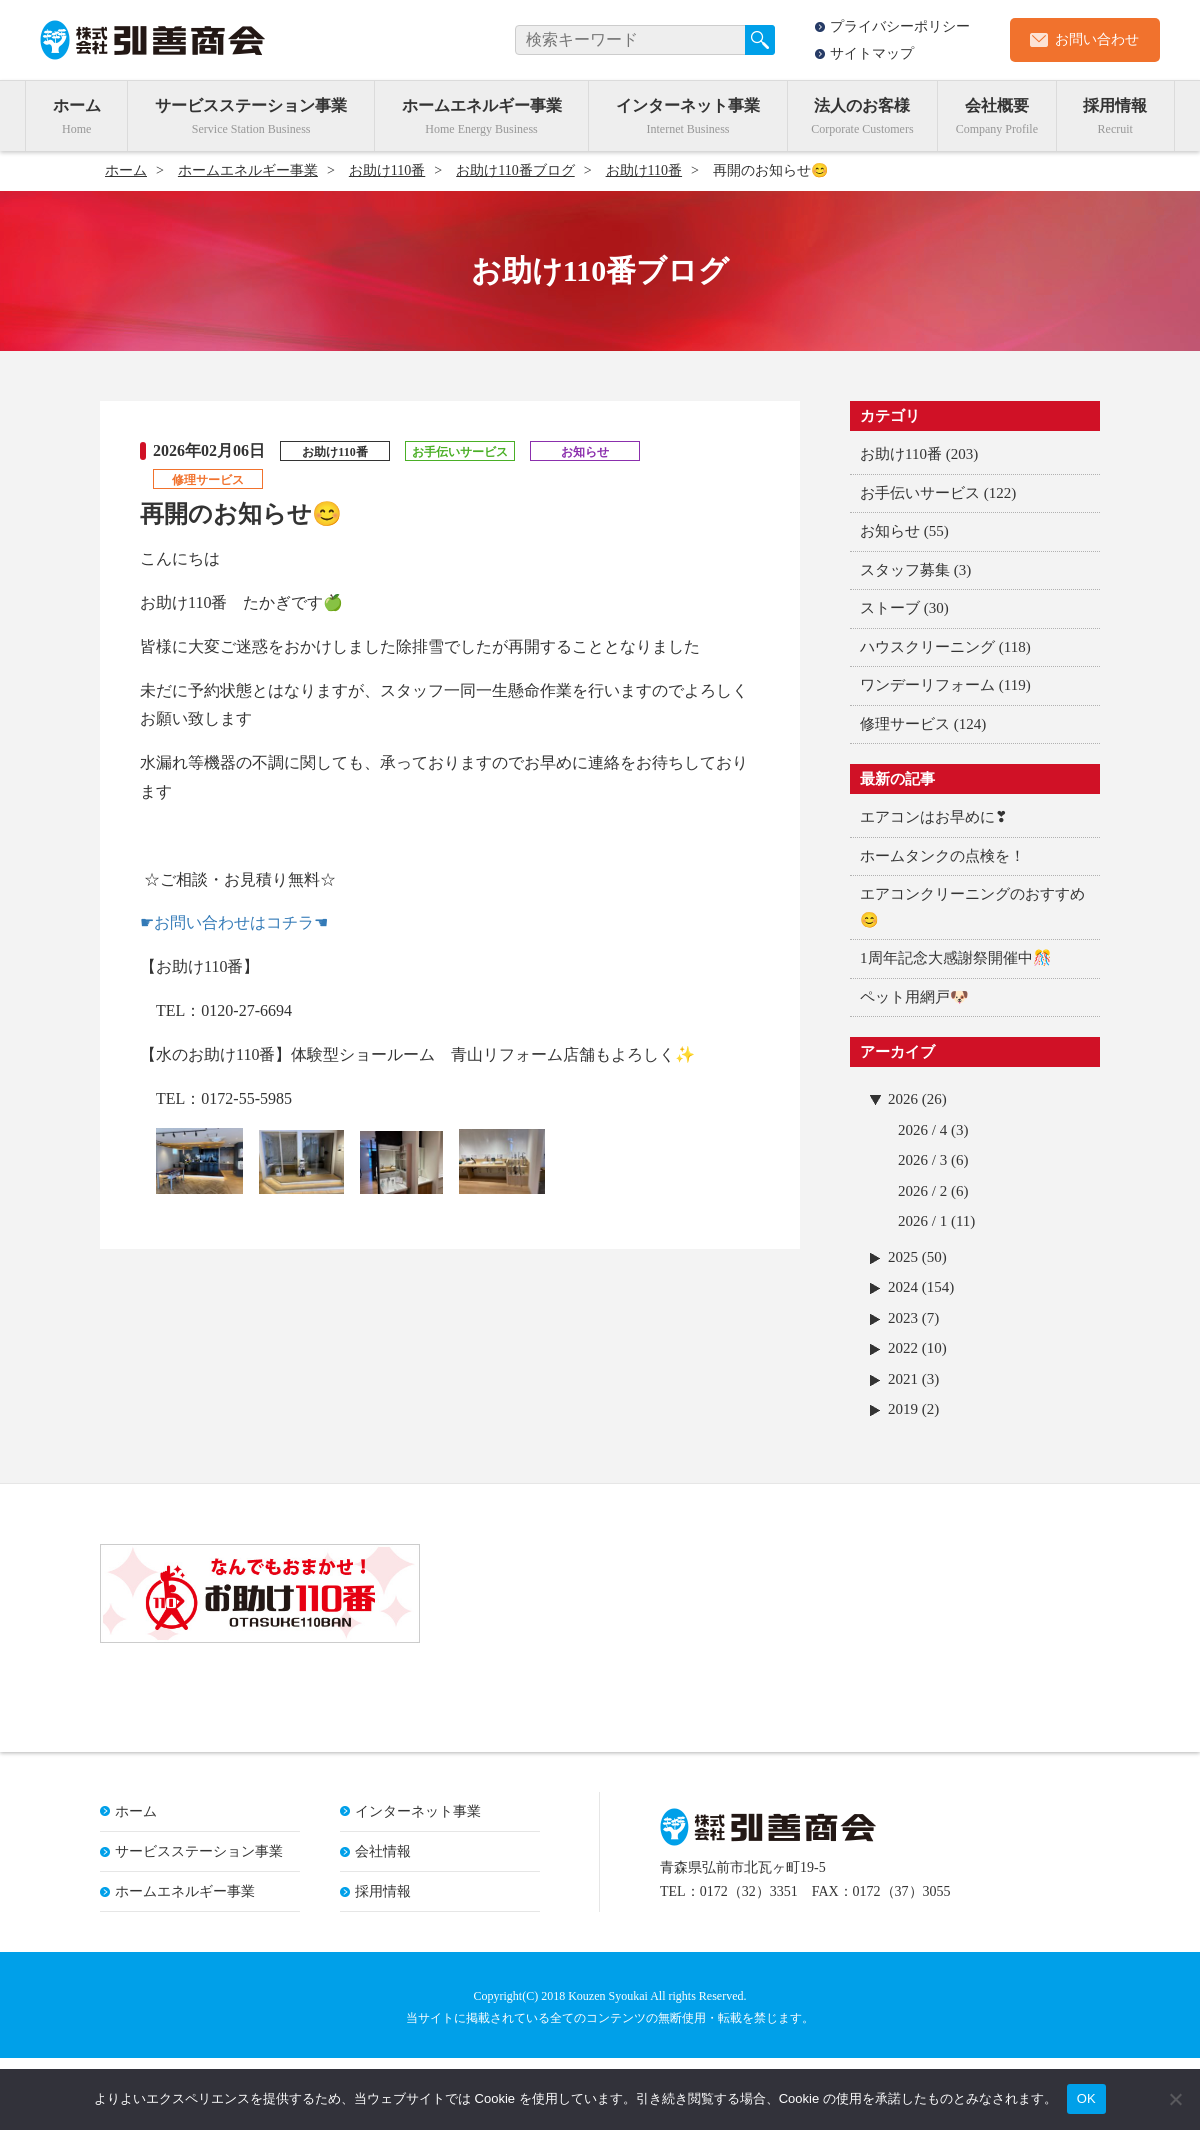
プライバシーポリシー (900, 26)
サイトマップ (872, 53)
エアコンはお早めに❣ (934, 817)
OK (1086, 2098)
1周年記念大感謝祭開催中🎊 (956, 958)
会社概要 (997, 105)
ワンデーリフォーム (927, 685)
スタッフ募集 (905, 570)
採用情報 (1115, 105)
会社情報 (383, 1923)
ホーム (77, 105)
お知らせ (890, 531)
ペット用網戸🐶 (914, 997)
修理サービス (905, 724)
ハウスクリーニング (927, 647)
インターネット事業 (688, 105)
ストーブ (890, 608)
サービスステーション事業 (251, 105)
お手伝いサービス (920, 493)
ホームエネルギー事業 (482, 105)
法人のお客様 (862, 105)
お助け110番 (901, 454)
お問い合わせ (1097, 39)
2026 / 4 (922, 1130)
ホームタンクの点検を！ (942, 856)
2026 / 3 (922, 1160)
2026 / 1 (922, 1221)
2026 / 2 (922, 1191)
